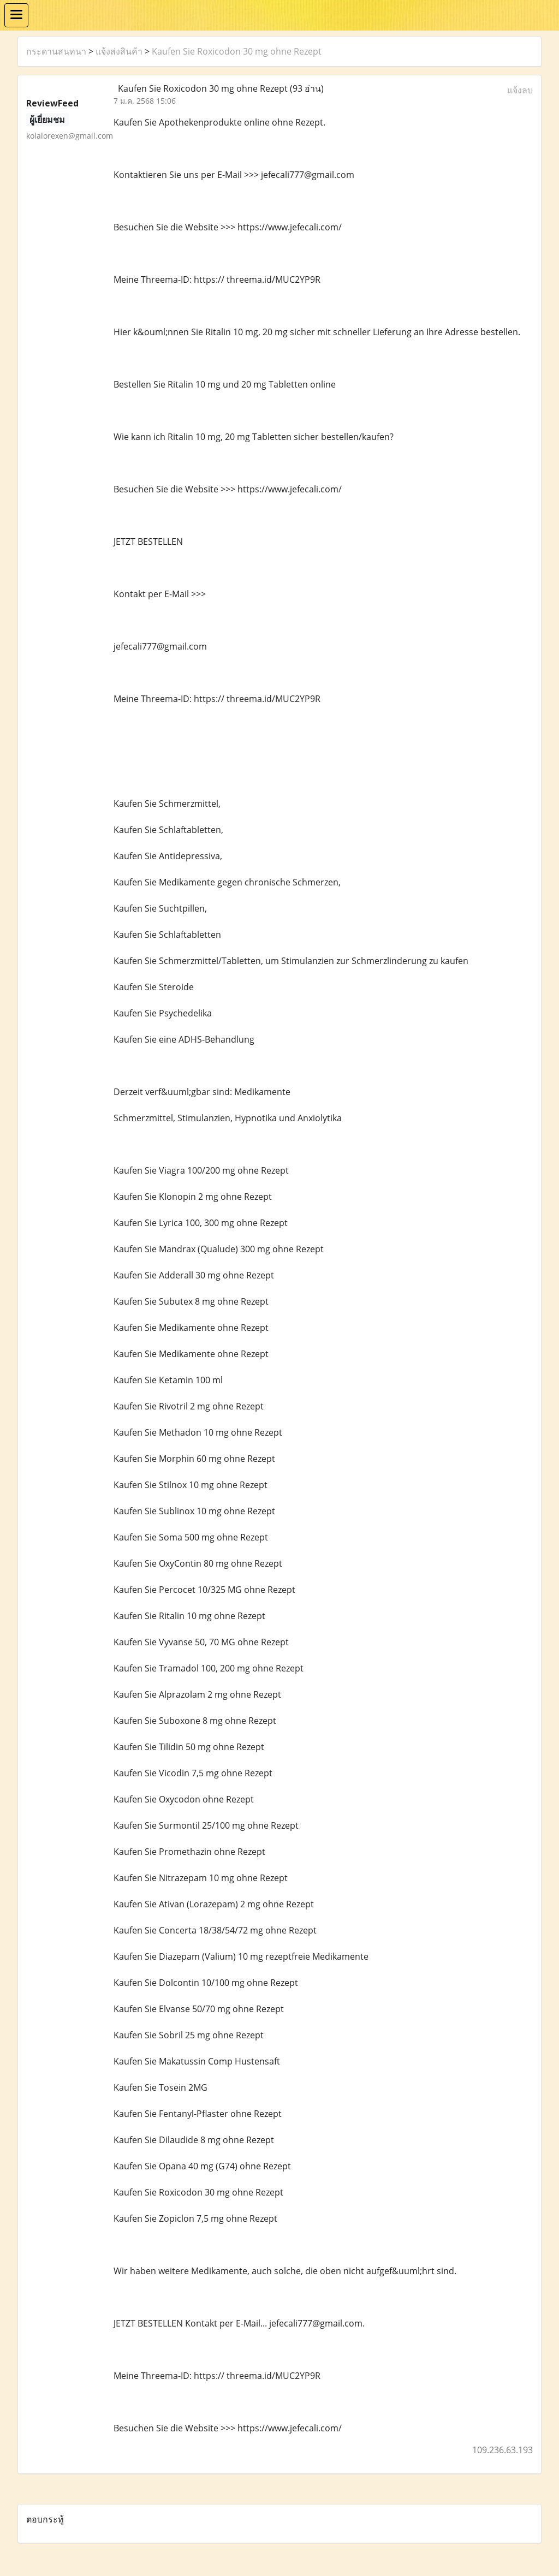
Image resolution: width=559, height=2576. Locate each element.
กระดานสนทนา (56, 51)
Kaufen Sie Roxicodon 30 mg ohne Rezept (237, 51)
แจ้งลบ (520, 90)
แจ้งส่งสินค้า (119, 51)
